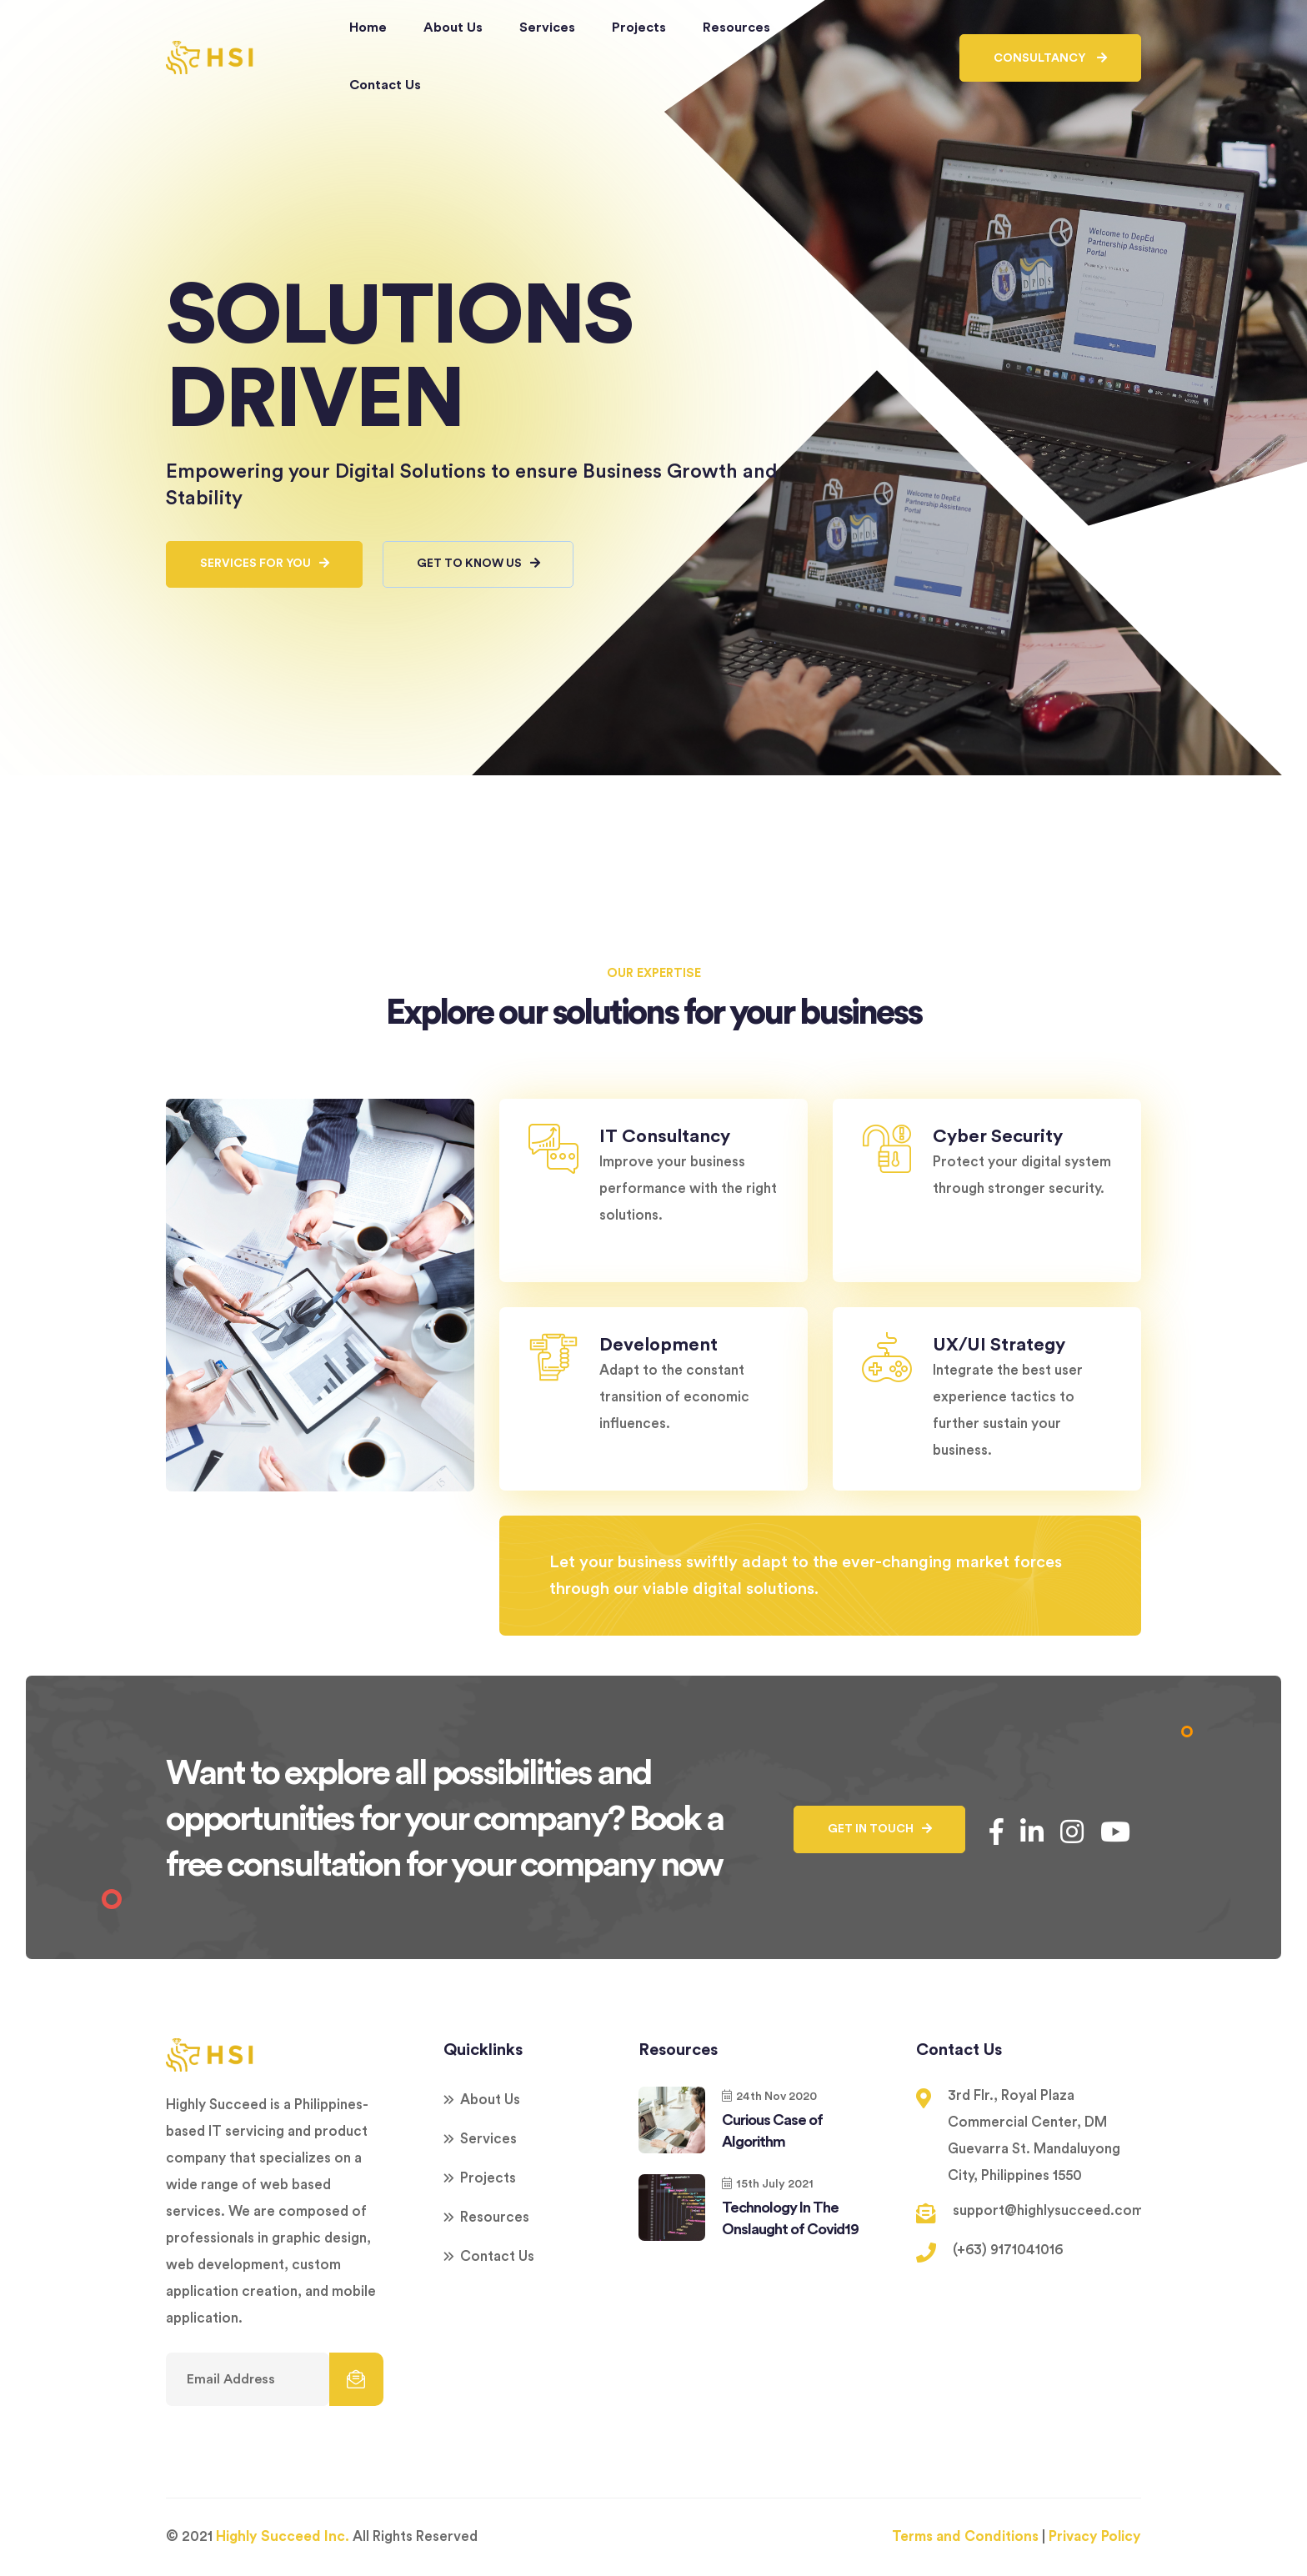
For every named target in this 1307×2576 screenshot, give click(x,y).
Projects (639, 27)
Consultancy (1050, 58)
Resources (736, 27)
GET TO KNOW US (480, 565)
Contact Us (385, 85)
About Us (453, 27)
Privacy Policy (1095, 2537)
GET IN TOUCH (878, 1830)
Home (368, 27)
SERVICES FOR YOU (265, 565)
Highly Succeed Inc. (282, 2537)
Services (547, 27)
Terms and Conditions (965, 2537)
